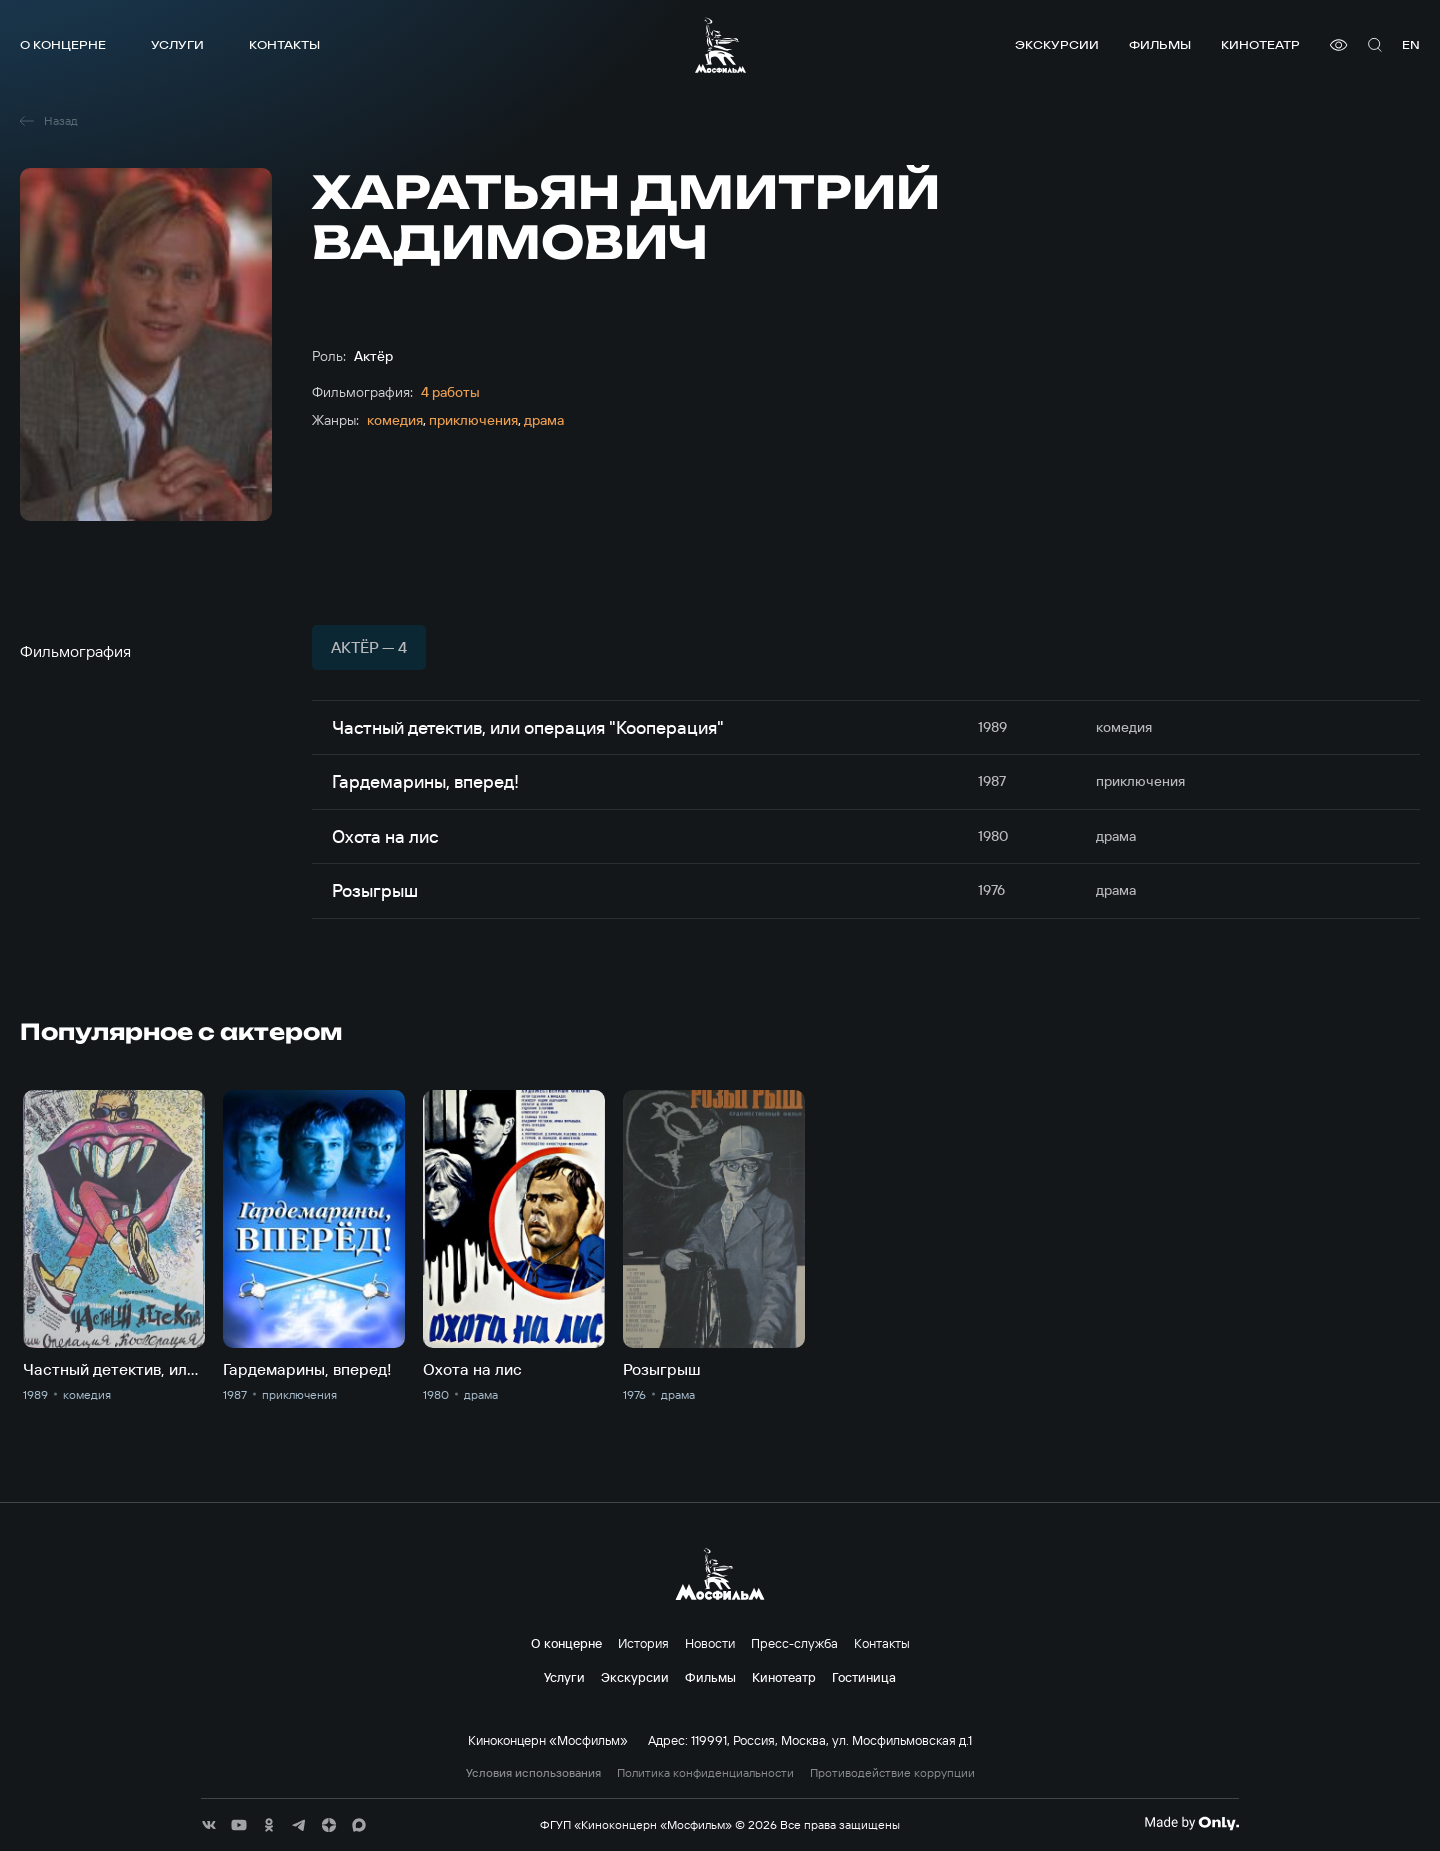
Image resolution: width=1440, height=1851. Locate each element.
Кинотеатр (1260, 44)
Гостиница (864, 1677)
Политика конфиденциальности (705, 1773)
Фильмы (1160, 44)
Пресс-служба (794, 1643)
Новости (710, 1643)
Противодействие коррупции (892, 1773)
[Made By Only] (1191, 1823)
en (1411, 44)
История (643, 1643)
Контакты (284, 44)
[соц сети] (209, 1825)
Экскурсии (1057, 44)
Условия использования (533, 1773)
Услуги (177, 44)
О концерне (63, 44)
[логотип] (720, 45)
